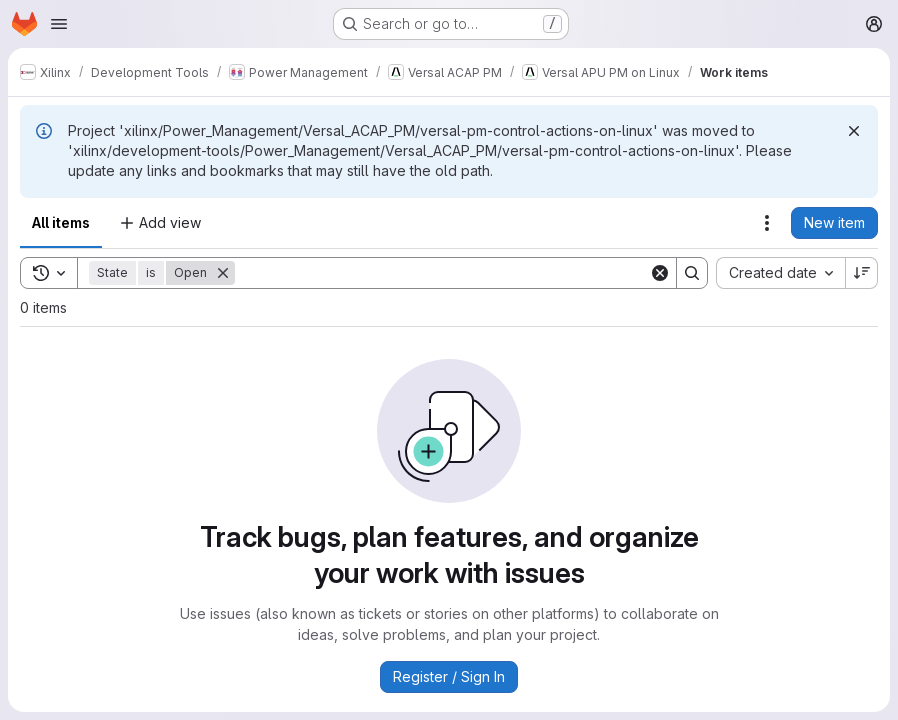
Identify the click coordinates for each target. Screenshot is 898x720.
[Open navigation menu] (59, 24)
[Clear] (660, 273)
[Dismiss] (854, 131)
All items (61, 222)
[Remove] (223, 273)
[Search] (442, 273)
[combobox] (780, 273)
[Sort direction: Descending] (862, 273)
